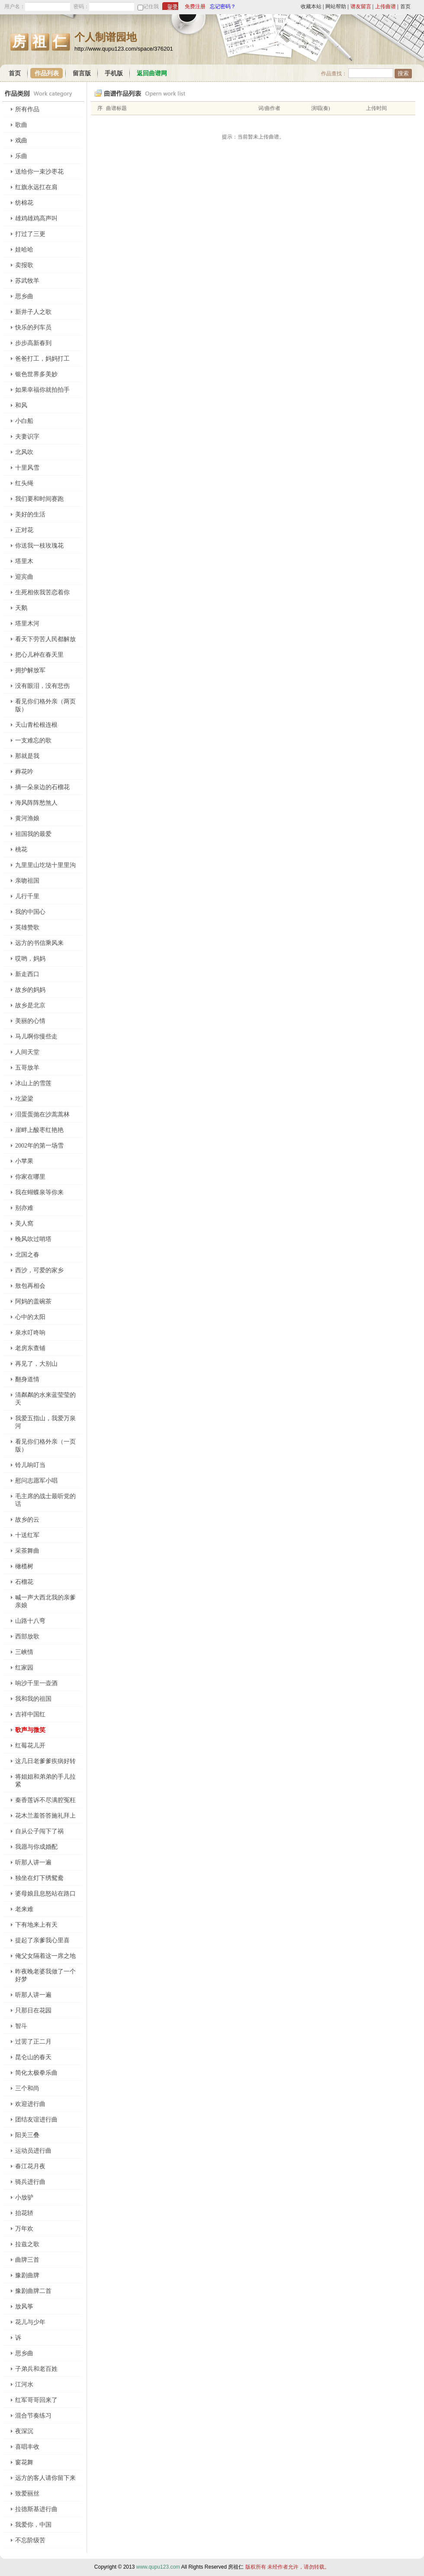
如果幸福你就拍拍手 (42, 390)
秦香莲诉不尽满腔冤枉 (45, 1800)
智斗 (21, 2026)
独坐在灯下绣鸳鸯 (39, 1878)
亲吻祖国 (27, 880)
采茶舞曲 (27, 1551)
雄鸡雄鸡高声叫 (36, 218)
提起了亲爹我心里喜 (42, 1940)
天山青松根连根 (36, 725)
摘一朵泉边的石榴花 (42, 787)
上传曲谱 (385, 6)
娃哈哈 (24, 249)
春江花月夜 (30, 2166)
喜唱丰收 (27, 2447)
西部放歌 (27, 1636)
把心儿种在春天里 (39, 654)
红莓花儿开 (30, 1745)
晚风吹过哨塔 (33, 1239)
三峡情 (24, 1652)
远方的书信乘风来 (39, 943)
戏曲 (21, 140)
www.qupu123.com (158, 2567)
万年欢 (24, 2228)
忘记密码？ (223, 6)
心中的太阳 (30, 1317)
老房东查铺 (30, 1348)
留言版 (82, 73)
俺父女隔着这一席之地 (45, 1956)
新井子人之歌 (33, 312)
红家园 (24, 1667)
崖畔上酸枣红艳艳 (39, 1130)
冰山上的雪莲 (33, 1083)
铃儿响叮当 (30, 1465)
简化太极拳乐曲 (36, 2073)
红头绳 (24, 483)
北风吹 (24, 452)
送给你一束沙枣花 (39, 171)
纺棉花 (24, 203)
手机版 (114, 73)
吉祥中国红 (30, 1714)
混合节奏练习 (33, 2415)
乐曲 (21, 156)
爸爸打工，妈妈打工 (42, 358)
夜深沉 (24, 2431)
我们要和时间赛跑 (39, 499)
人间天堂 (27, 1052)
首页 (405, 6)
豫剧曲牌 (27, 2275)
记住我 (151, 6)
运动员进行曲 (33, 2150)
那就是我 (27, 756)
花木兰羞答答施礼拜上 (45, 1815)
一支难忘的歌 (33, 740)
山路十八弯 (30, 1621)
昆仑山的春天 (33, 2057)
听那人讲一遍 (33, 1862)
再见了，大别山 (36, 1364)
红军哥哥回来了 (36, 2400)
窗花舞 (24, 2462)
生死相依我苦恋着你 (42, 592)
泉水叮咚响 (30, 1332)
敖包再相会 (30, 1286)
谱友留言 (360, 6)
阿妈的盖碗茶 (33, 1301)
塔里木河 (27, 623)
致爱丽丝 (27, 2493)
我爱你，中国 (33, 2524)
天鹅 (21, 608)
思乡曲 (24, 296)
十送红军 (27, 1535)
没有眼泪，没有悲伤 (42, 686)
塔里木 (24, 561)
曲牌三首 (27, 2260)
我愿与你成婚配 (36, 1847)
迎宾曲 (24, 577)
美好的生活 (30, 514)
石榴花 (24, 1582)
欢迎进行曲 (30, 2104)
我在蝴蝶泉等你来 (39, 1192)
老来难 (24, 1909)
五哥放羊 (27, 1067)
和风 (21, 405)
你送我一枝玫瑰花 (39, 545)
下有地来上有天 (36, 1925)
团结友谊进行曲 (36, 2119)
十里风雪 (27, 467)
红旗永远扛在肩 (36, 187)
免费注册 (195, 6)
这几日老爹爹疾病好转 (45, 1761)
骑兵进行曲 (30, 2182)
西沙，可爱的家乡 (39, 1270)
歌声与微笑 (30, 1730)
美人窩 (24, 1223)
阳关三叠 (27, 2135)
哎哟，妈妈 (30, 958)
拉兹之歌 (27, 2244)
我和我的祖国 (33, 1699)
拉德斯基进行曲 (36, 2509)
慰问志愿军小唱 (36, 1480)
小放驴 (24, 2197)
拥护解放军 (30, 670)
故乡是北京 (30, 1005)
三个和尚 (27, 2088)
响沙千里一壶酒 (36, 1683)
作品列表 (47, 73)
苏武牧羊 (27, 280)
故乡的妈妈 (30, 990)
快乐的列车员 (33, 327)
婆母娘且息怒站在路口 (45, 1893)
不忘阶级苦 (30, 2540)
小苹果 (24, 1161)
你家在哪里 (30, 1177)
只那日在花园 (33, 2010)
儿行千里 (27, 896)
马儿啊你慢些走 (36, 1036)
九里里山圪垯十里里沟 (45, 865)
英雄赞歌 (27, 927)
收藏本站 (311, 6)
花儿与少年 (30, 2322)
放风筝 (24, 2306)
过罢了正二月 (33, 2041)
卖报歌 (24, 265)
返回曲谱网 (152, 73)
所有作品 (27, 109)
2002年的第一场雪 (39, 1145)
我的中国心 (30, 912)
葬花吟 (24, 771)
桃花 (21, 849)
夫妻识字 (27, 436)
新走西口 (27, 974)
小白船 (24, 421)
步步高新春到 (33, 343)
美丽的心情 (30, 1021)
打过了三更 (30, 234)
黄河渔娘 (27, 818)
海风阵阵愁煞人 (36, 803)
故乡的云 (27, 1519)
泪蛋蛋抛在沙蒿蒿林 (42, 1114)
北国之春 (27, 1254)
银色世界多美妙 (36, 374)
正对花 (24, 530)
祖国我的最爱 (33, 834)
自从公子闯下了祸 (39, 1831)
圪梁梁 (24, 1099)
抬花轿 (24, 2213)
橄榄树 (24, 1566)
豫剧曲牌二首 (33, 2291)
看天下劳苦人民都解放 (45, 639)
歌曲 (21, 125)
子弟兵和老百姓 (36, 2369)
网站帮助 (335, 6)
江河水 (24, 2384)
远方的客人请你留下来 (45, 2478)
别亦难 (24, 1208)
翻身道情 (27, 1379)
